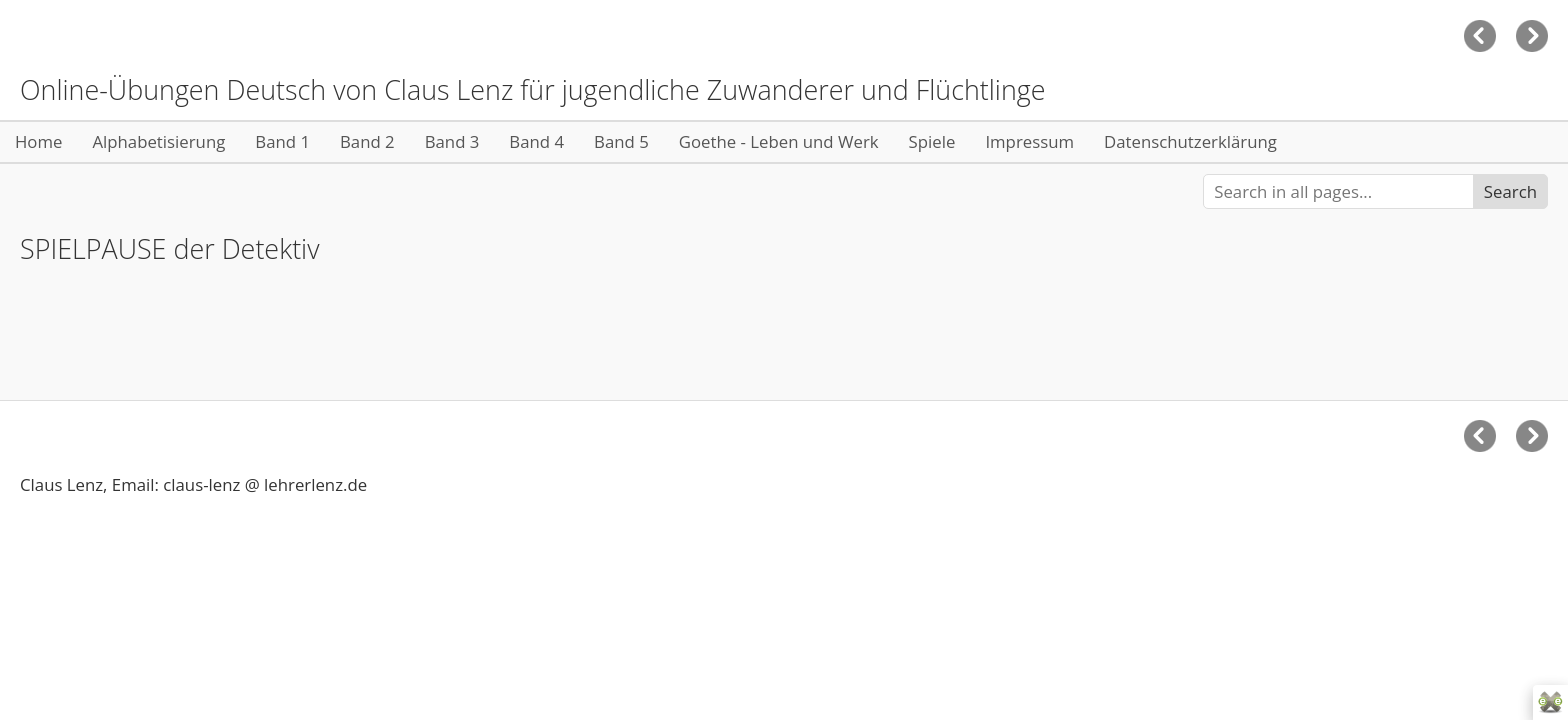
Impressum (1029, 141)
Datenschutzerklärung (1190, 141)
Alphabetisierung (158, 141)
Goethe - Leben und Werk (779, 141)
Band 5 (621, 141)
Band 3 (452, 141)
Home (38, 141)
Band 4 (536, 141)
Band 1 (282, 141)
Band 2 (367, 141)
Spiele (932, 141)
